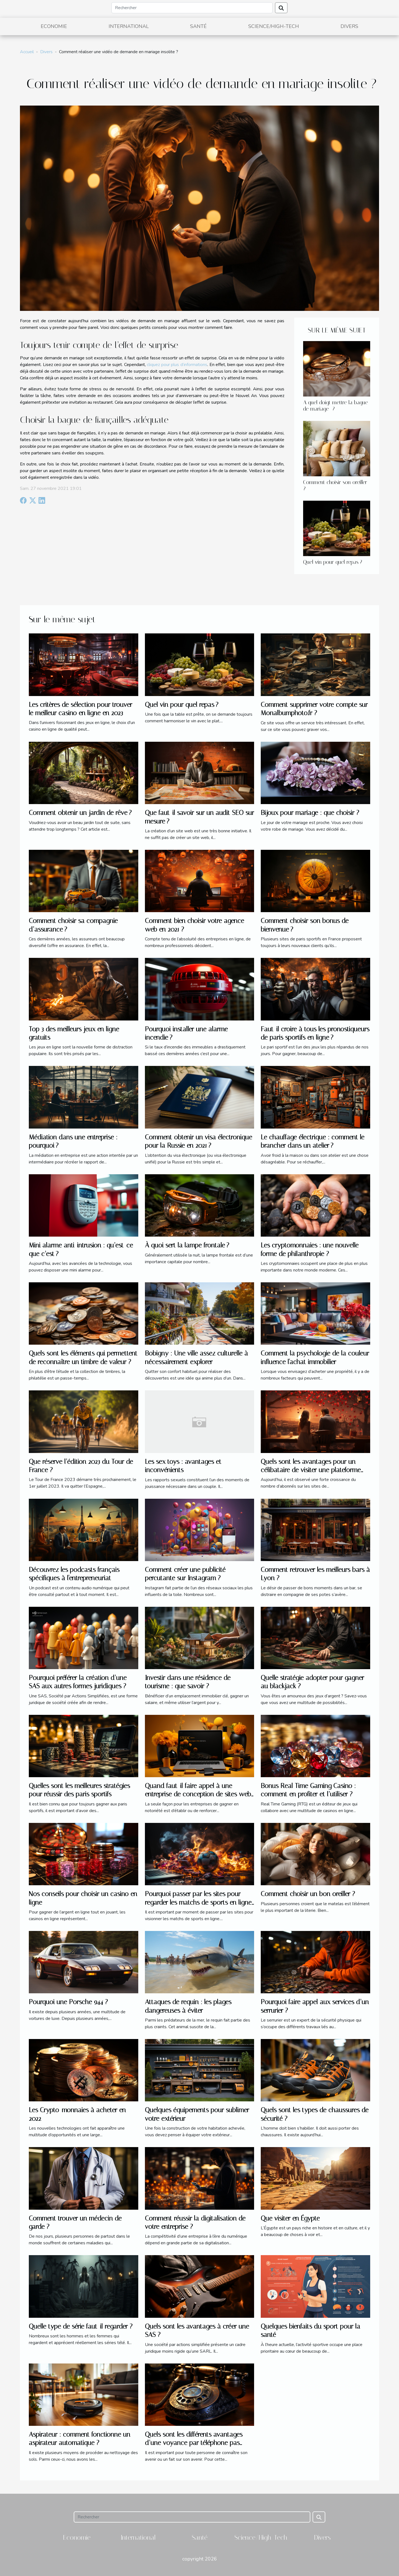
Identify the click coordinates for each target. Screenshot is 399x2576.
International (129, 26)
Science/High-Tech (273, 26)
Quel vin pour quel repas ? (332, 562)
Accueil (27, 52)
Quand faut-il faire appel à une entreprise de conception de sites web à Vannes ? (198, 1794)
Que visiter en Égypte (290, 2218)
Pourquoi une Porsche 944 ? (68, 2002)
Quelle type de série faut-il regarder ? (80, 2326)
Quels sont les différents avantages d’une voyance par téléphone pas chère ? (193, 2443)
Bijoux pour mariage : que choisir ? (310, 813)
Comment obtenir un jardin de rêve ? (80, 813)
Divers (349, 26)
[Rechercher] (192, 7)
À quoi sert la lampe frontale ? (187, 1245)
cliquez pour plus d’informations (177, 365)
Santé (198, 26)
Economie (54, 26)
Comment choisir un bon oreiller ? (308, 1894)
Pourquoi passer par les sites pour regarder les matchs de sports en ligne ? (198, 1902)
